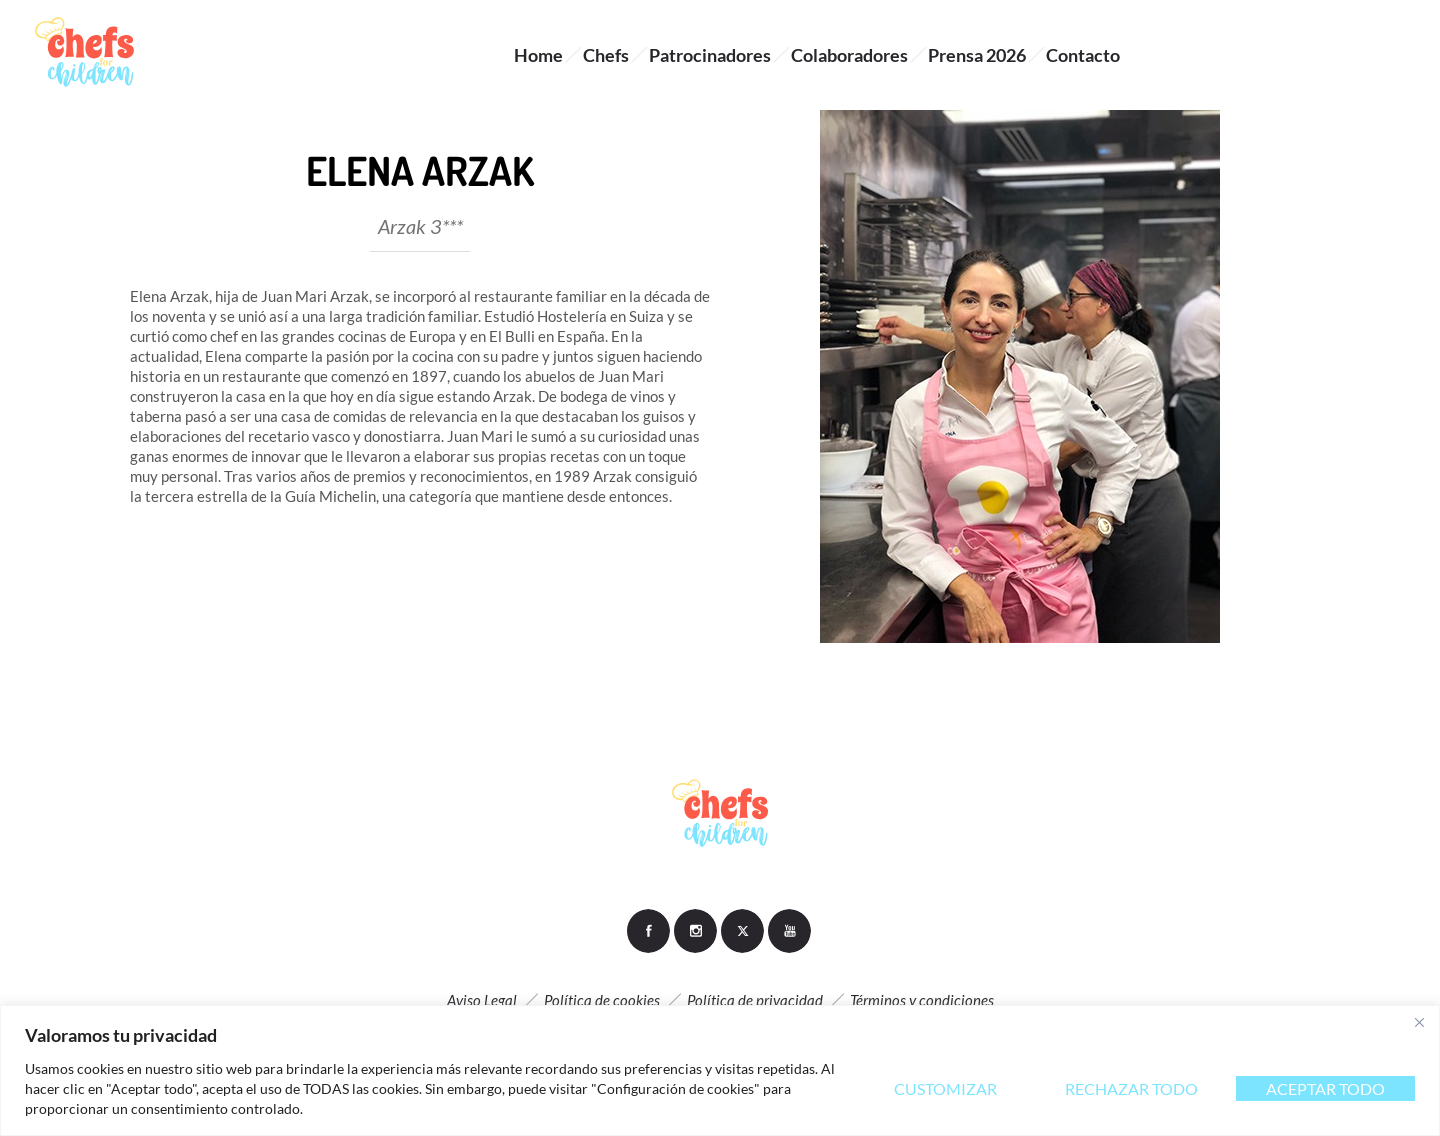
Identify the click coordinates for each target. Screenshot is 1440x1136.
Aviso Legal (482, 1000)
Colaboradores (849, 55)
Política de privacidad (755, 1000)
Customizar (945, 1088)
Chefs (606, 55)
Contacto (1083, 55)
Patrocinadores (710, 55)
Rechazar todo (1131, 1088)
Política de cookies (602, 1000)
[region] (720, 1070)
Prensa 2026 (977, 55)
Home (538, 55)
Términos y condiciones (922, 1000)
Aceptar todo (1325, 1088)
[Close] (1419, 1022)
